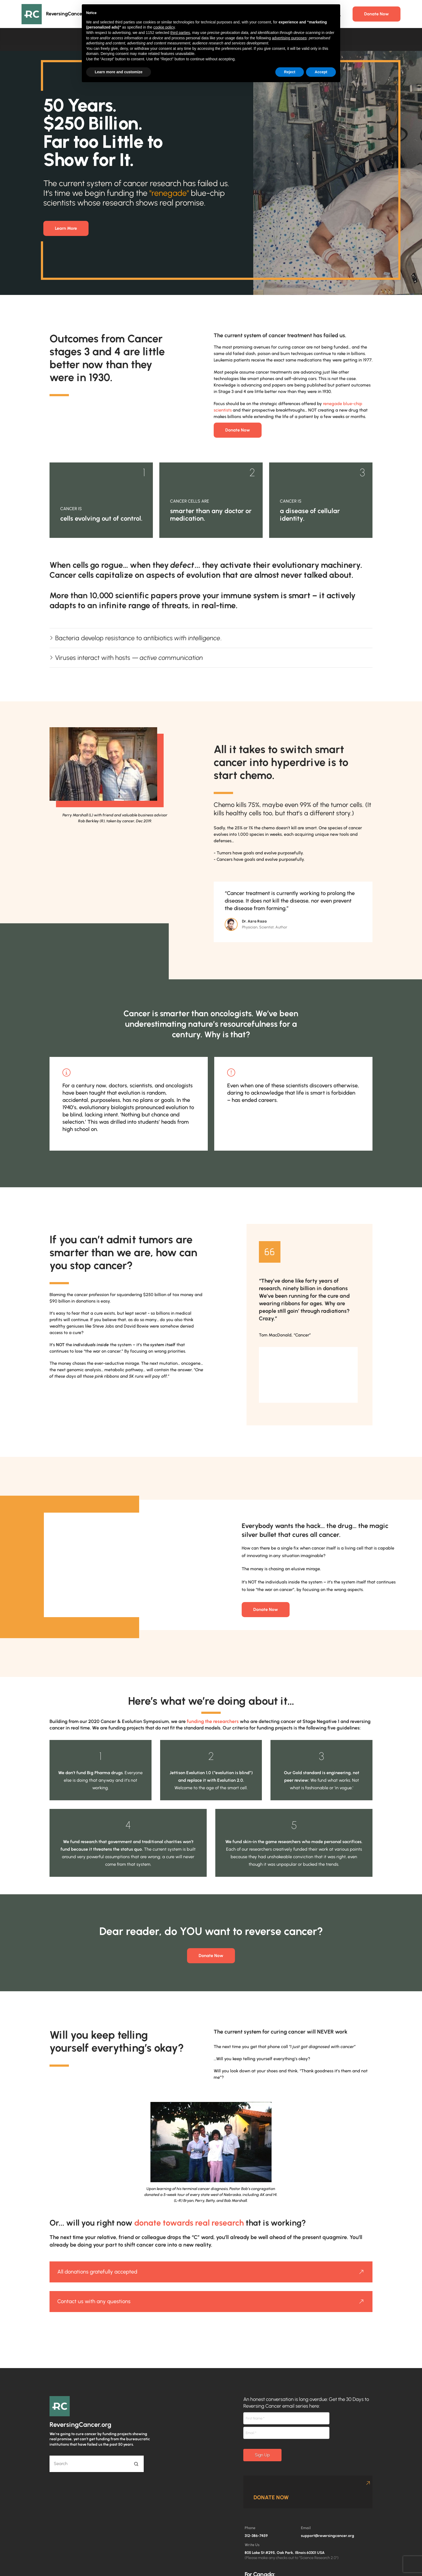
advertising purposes (289, 38)
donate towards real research (189, 2223)
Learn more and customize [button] (118, 72)
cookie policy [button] (164, 27)
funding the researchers (213, 1721)
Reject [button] (289, 72)
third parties (180, 32)
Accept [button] (321, 72)
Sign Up (262, 2454)
